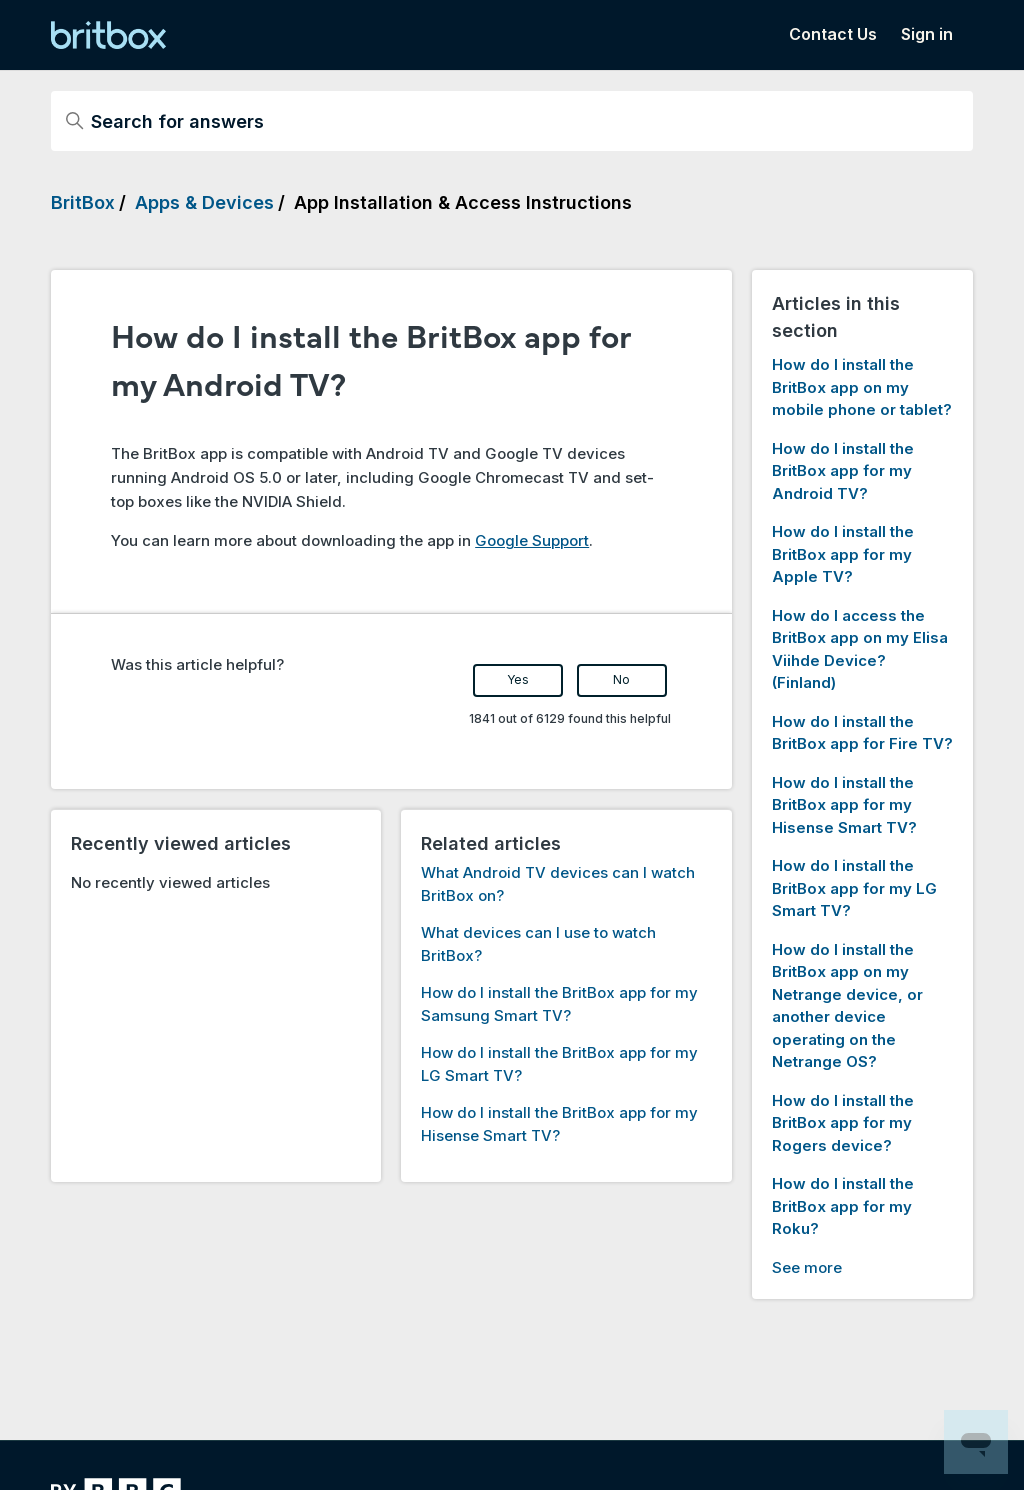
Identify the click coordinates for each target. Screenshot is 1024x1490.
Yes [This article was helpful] (518, 679)
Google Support (532, 540)
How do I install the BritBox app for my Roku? (843, 1206)
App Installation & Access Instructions (463, 202)
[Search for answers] (512, 121)
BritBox (83, 202)
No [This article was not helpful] (621, 679)
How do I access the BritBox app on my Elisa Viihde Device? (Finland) (860, 649)
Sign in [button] (927, 34)
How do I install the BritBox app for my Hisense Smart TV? (844, 805)
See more (807, 1267)
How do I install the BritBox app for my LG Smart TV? (854, 888)
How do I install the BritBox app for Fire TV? (862, 733)
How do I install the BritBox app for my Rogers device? (843, 1123)
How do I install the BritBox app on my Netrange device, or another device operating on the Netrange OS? (847, 1006)
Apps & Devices (204, 202)
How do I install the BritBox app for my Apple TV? (843, 554)
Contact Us (833, 34)
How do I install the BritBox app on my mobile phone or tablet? (862, 387)
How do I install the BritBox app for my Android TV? (843, 471)
